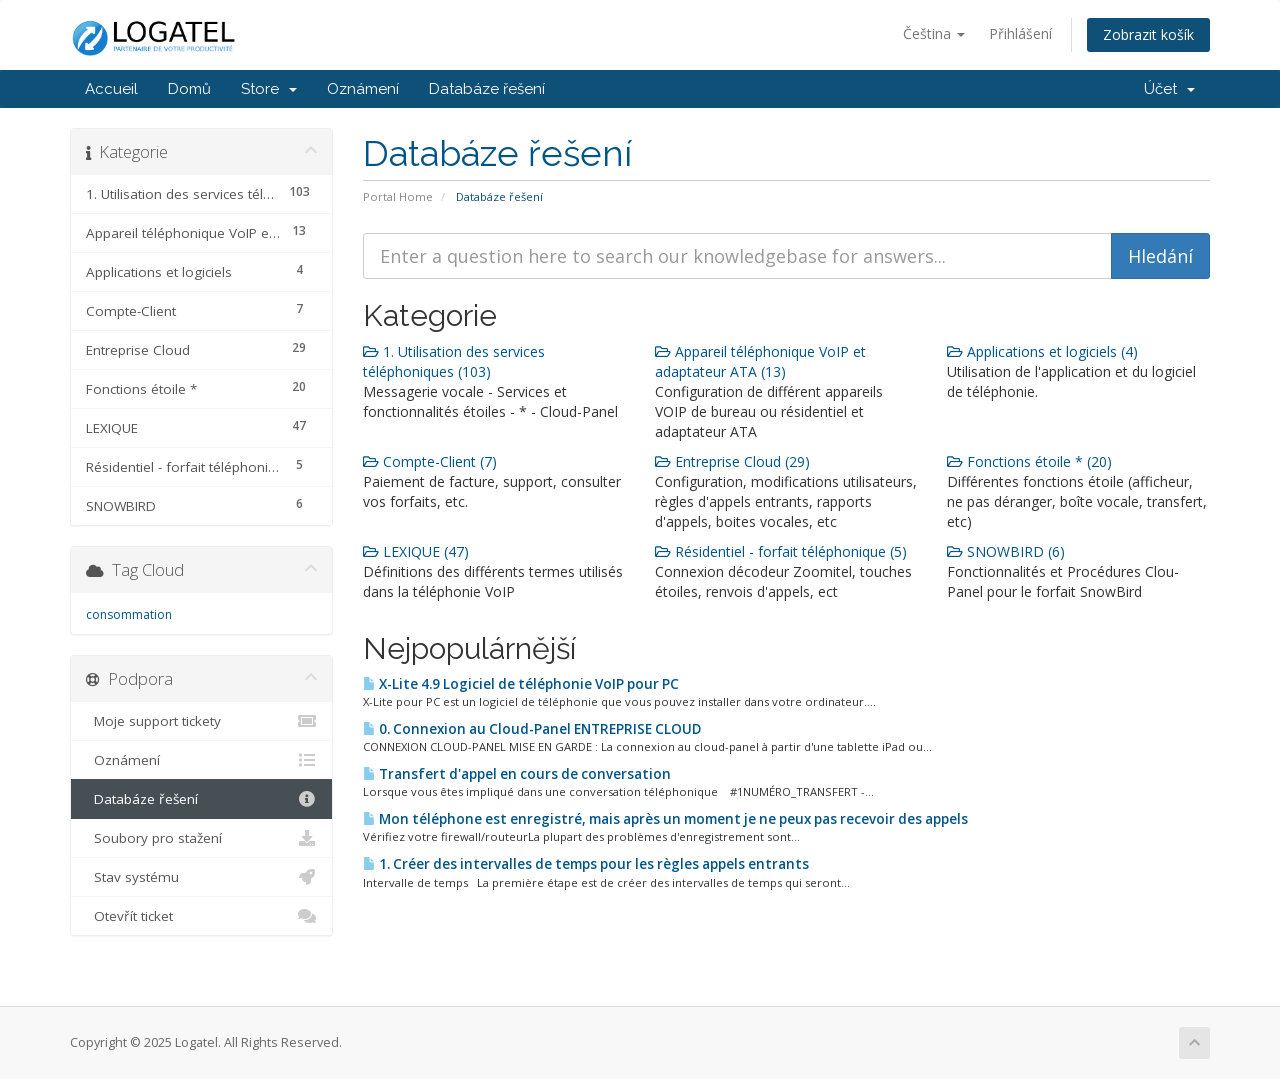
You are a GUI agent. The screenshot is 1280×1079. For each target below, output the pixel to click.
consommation (129, 614)
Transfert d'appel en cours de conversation (517, 774)
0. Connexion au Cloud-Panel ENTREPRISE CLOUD (532, 729)
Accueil (111, 89)
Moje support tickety (201, 721)
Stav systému (201, 877)
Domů (189, 89)
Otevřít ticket (201, 916)
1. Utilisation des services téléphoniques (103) (454, 361)
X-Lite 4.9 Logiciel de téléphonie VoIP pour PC (521, 684)
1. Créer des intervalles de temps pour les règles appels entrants (586, 864)
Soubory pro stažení (201, 838)
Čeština (934, 33)
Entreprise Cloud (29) (732, 461)
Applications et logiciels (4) (1042, 351)
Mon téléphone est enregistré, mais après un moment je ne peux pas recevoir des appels (665, 819)
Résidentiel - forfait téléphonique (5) (781, 551)
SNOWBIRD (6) (1006, 551)
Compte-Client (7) (430, 461)
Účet (1169, 89)
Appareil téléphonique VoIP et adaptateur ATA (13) (760, 361)
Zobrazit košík (1148, 34)
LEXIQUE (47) (416, 551)
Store (269, 89)
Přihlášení (1020, 33)
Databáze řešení (487, 89)
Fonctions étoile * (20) (1029, 461)
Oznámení (363, 89)
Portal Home (398, 196)
